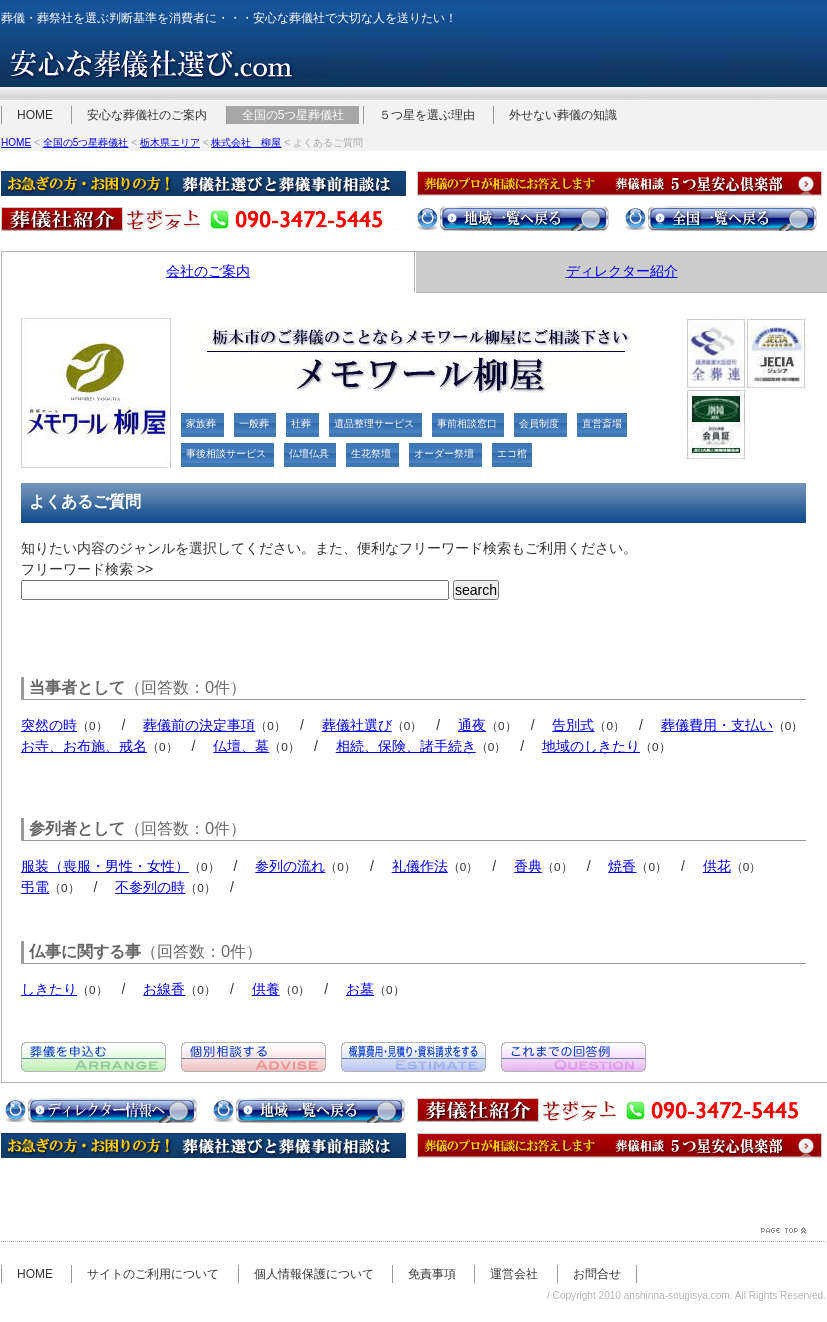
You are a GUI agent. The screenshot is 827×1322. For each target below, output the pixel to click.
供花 (717, 866)
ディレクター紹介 (622, 271)
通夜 (472, 725)
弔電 (35, 887)
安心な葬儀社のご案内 (147, 115)
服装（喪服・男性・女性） (105, 866)
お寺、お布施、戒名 (84, 746)
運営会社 (514, 1274)
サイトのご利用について (153, 1274)
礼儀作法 (420, 866)
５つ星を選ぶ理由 (427, 115)
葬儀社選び (357, 725)
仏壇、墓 (241, 746)
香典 (528, 866)
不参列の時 (150, 887)
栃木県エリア (170, 142)
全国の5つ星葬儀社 (293, 115)
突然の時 (49, 725)
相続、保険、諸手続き (406, 746)
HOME (35, 115)
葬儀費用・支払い (717, 725)
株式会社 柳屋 (246, 142)
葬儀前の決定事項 (199, 725)
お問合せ (597, 1274)
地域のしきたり (591, 746)
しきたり (49, 989)
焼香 (622, 866)
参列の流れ (290, 866)
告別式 (573, 725)
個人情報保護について (314, 1274)
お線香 (164, 989)
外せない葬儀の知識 (563, 115)
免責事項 (432, 1274)
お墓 (360, 989)
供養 (266, 989)
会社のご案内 (208, 271)
